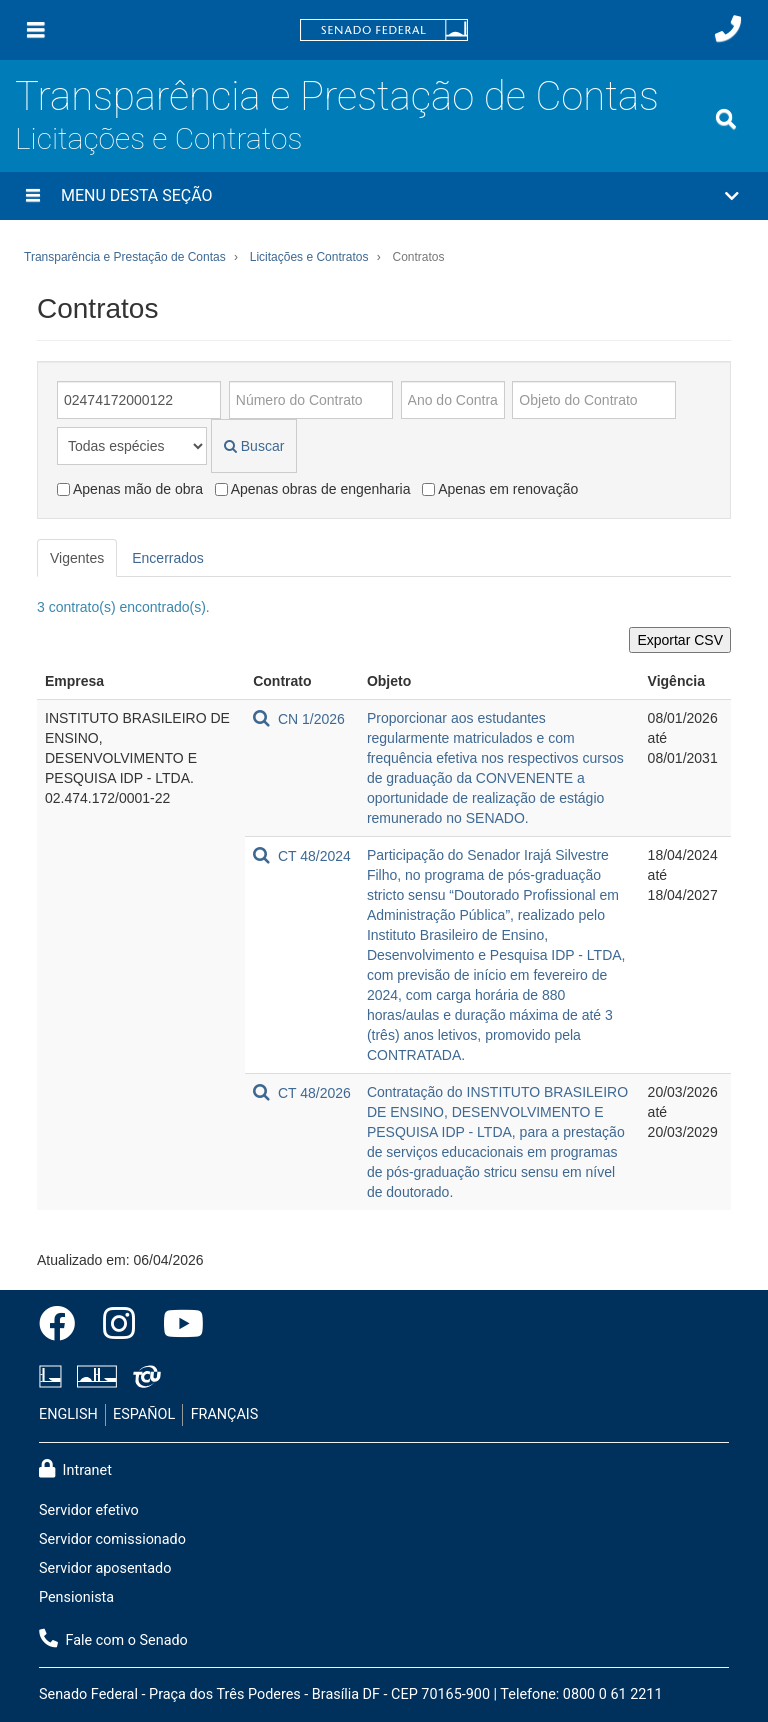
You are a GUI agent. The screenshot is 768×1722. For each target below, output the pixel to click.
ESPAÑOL (144, 1414)
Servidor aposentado (105, 1568)
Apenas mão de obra (130, 489)
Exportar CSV (680, 640)
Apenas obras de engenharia (313, 489)
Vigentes (77, 558)
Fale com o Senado (113, 1639)
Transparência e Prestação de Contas (337, 96)
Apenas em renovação (500, 489)
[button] (384, 196)
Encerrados (168, 558)
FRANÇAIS (225, 1414)
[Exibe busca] (726, 119)
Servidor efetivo (89, 1510)
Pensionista (76, 1597)
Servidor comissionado (112, 1539)
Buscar (254, 446)
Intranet (75, 1469)
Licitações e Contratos (158, 138)
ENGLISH (68, 1414)
